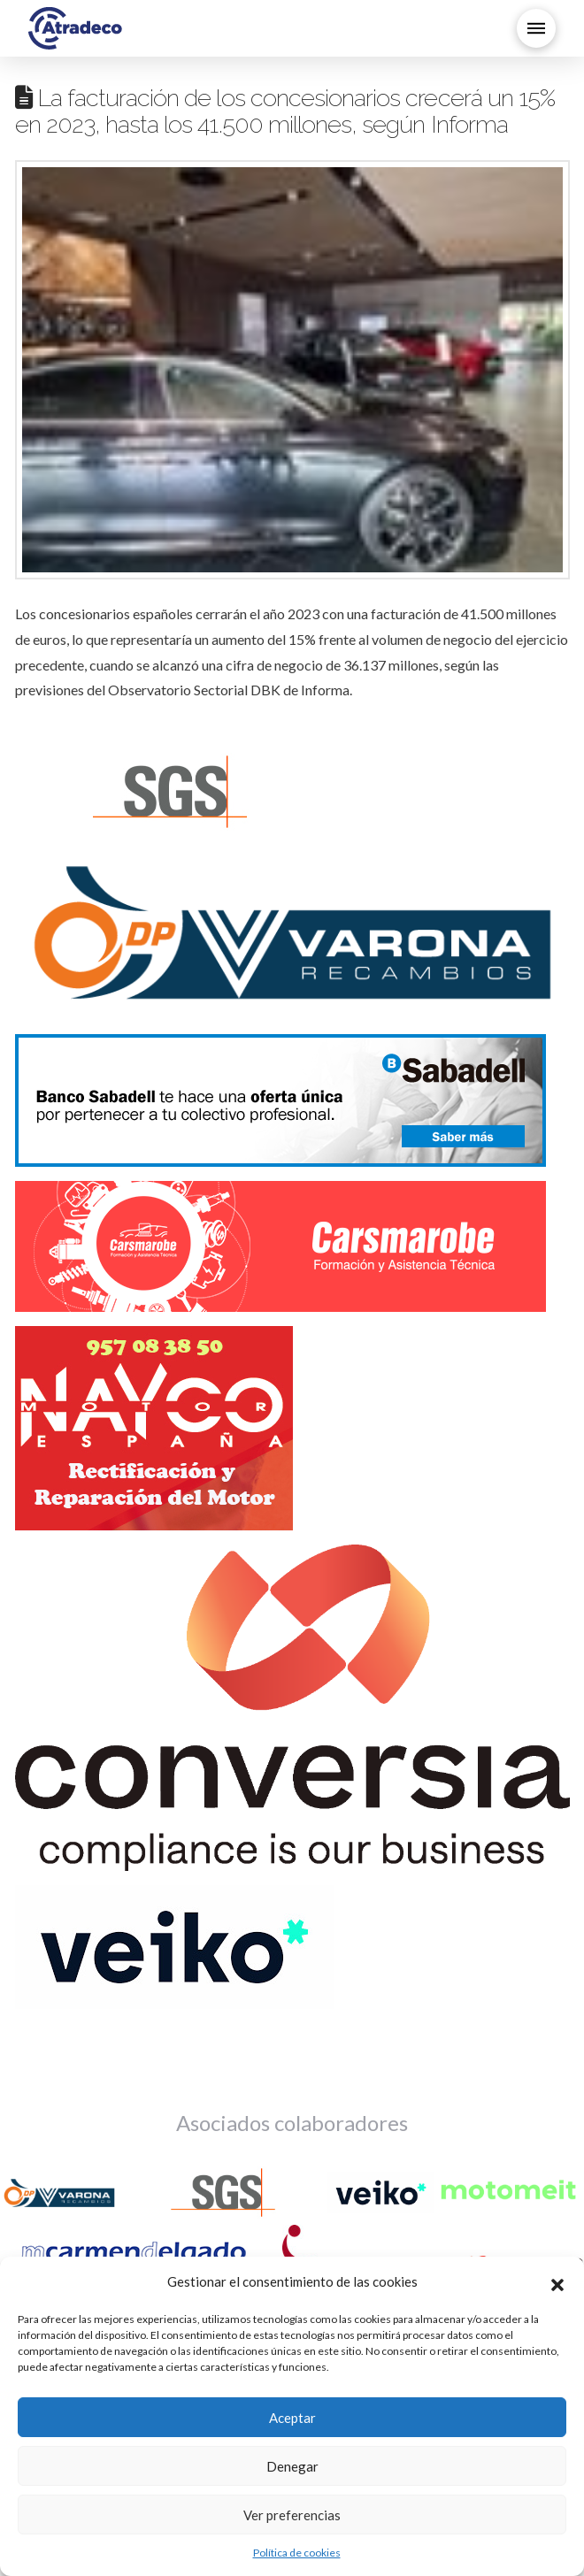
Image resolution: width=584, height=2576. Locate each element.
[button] (557, 2282)
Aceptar (292, 2418)
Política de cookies (297, 2552)
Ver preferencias (292, 2515)
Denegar (292, 2466)
